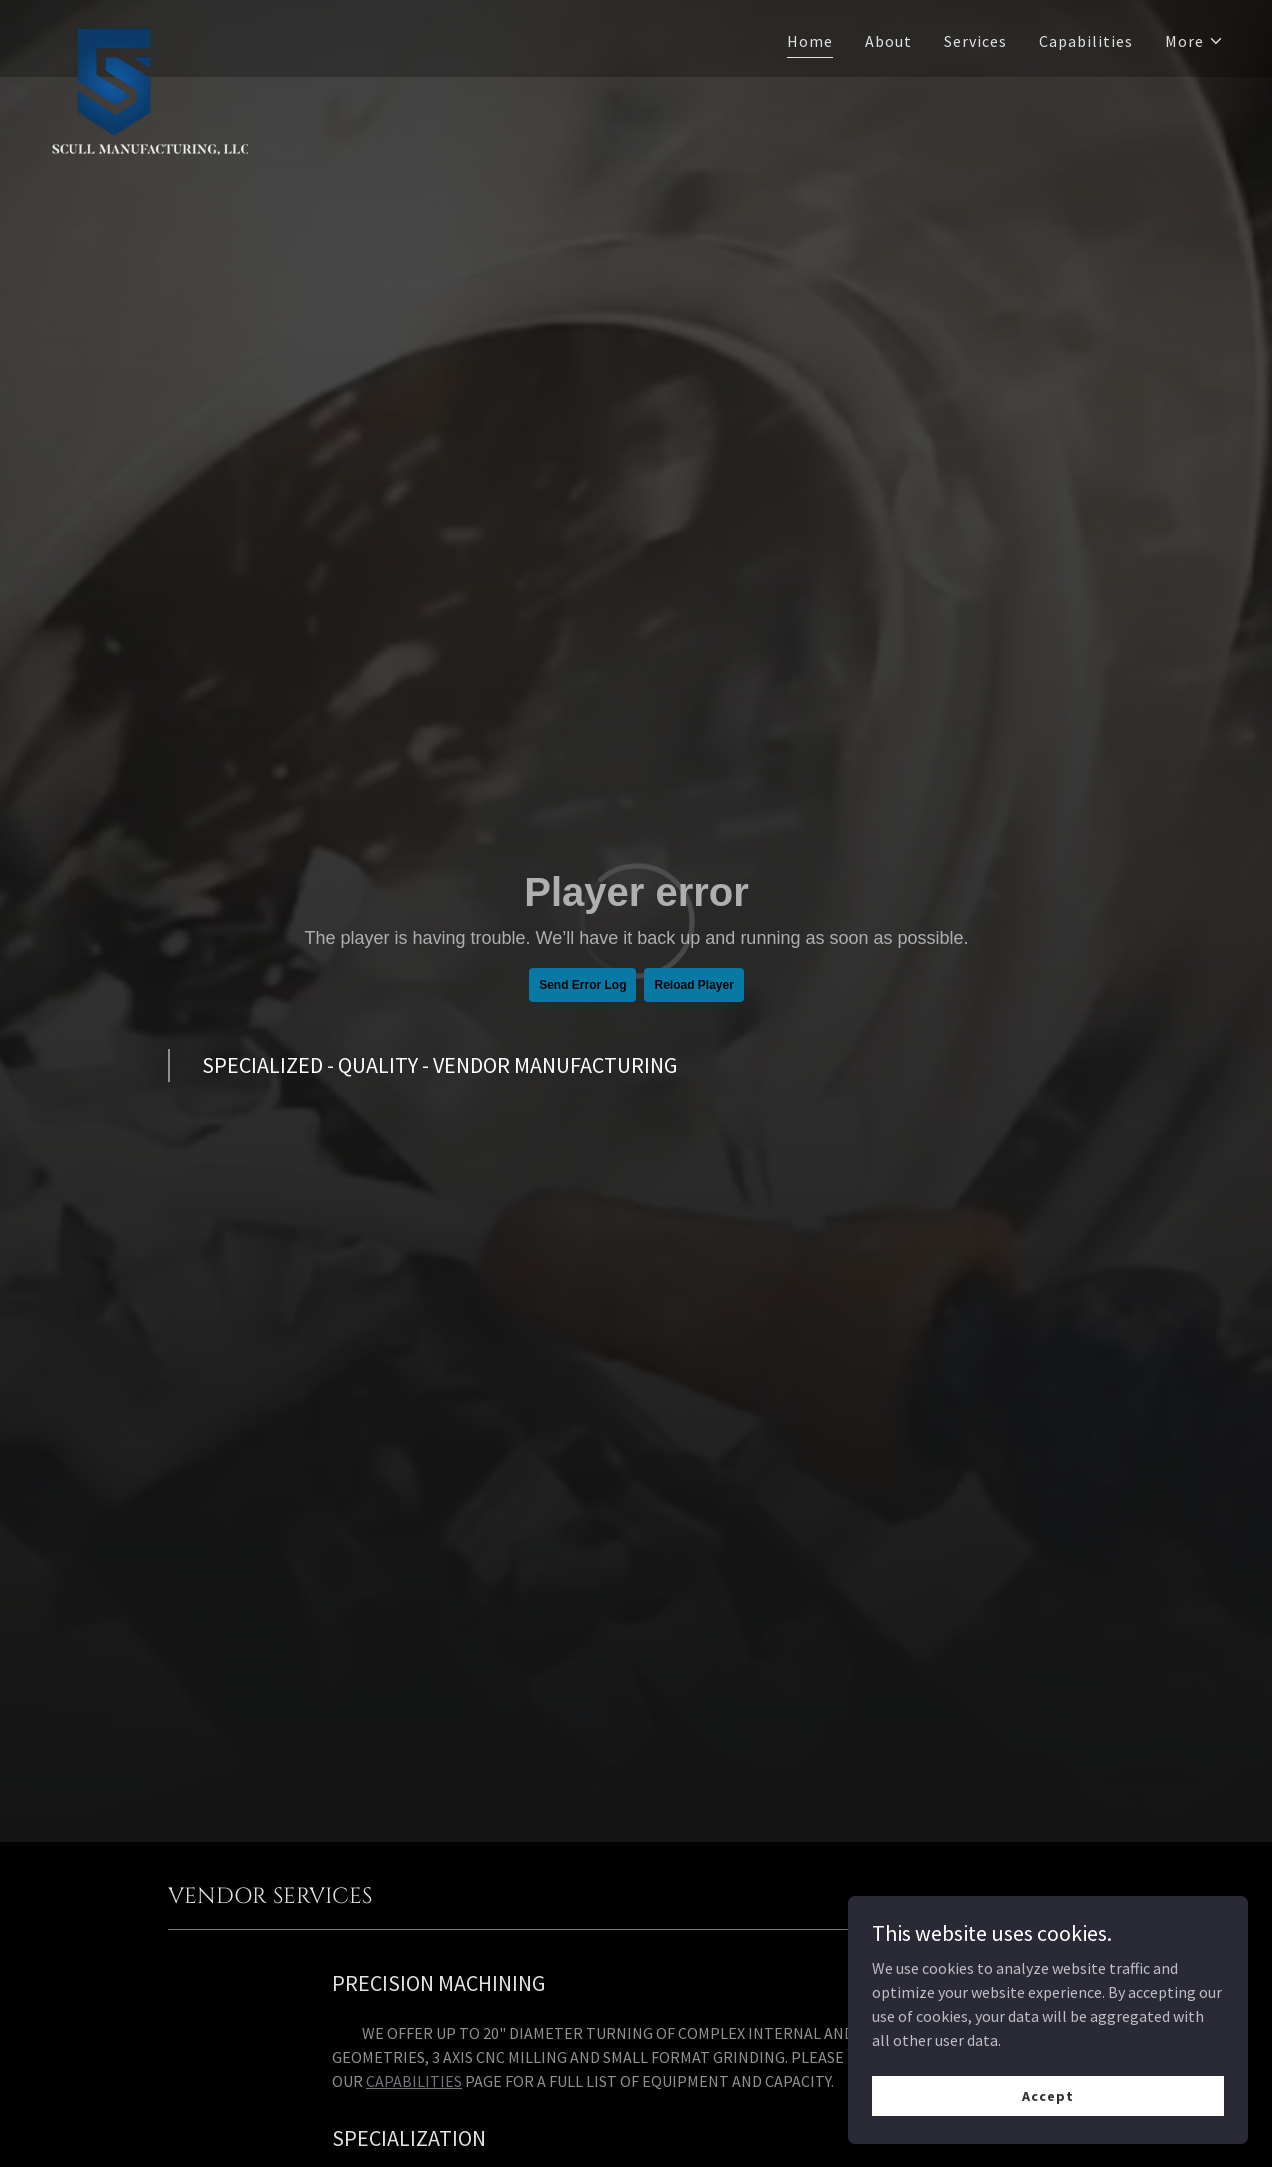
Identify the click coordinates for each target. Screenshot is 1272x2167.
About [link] (888, 41)
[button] (1194, 41)
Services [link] (975, 41)
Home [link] (810, 41)
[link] (148, 35)
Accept (1047, 2095)
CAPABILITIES (414, 2081)
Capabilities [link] (1086, 41)
